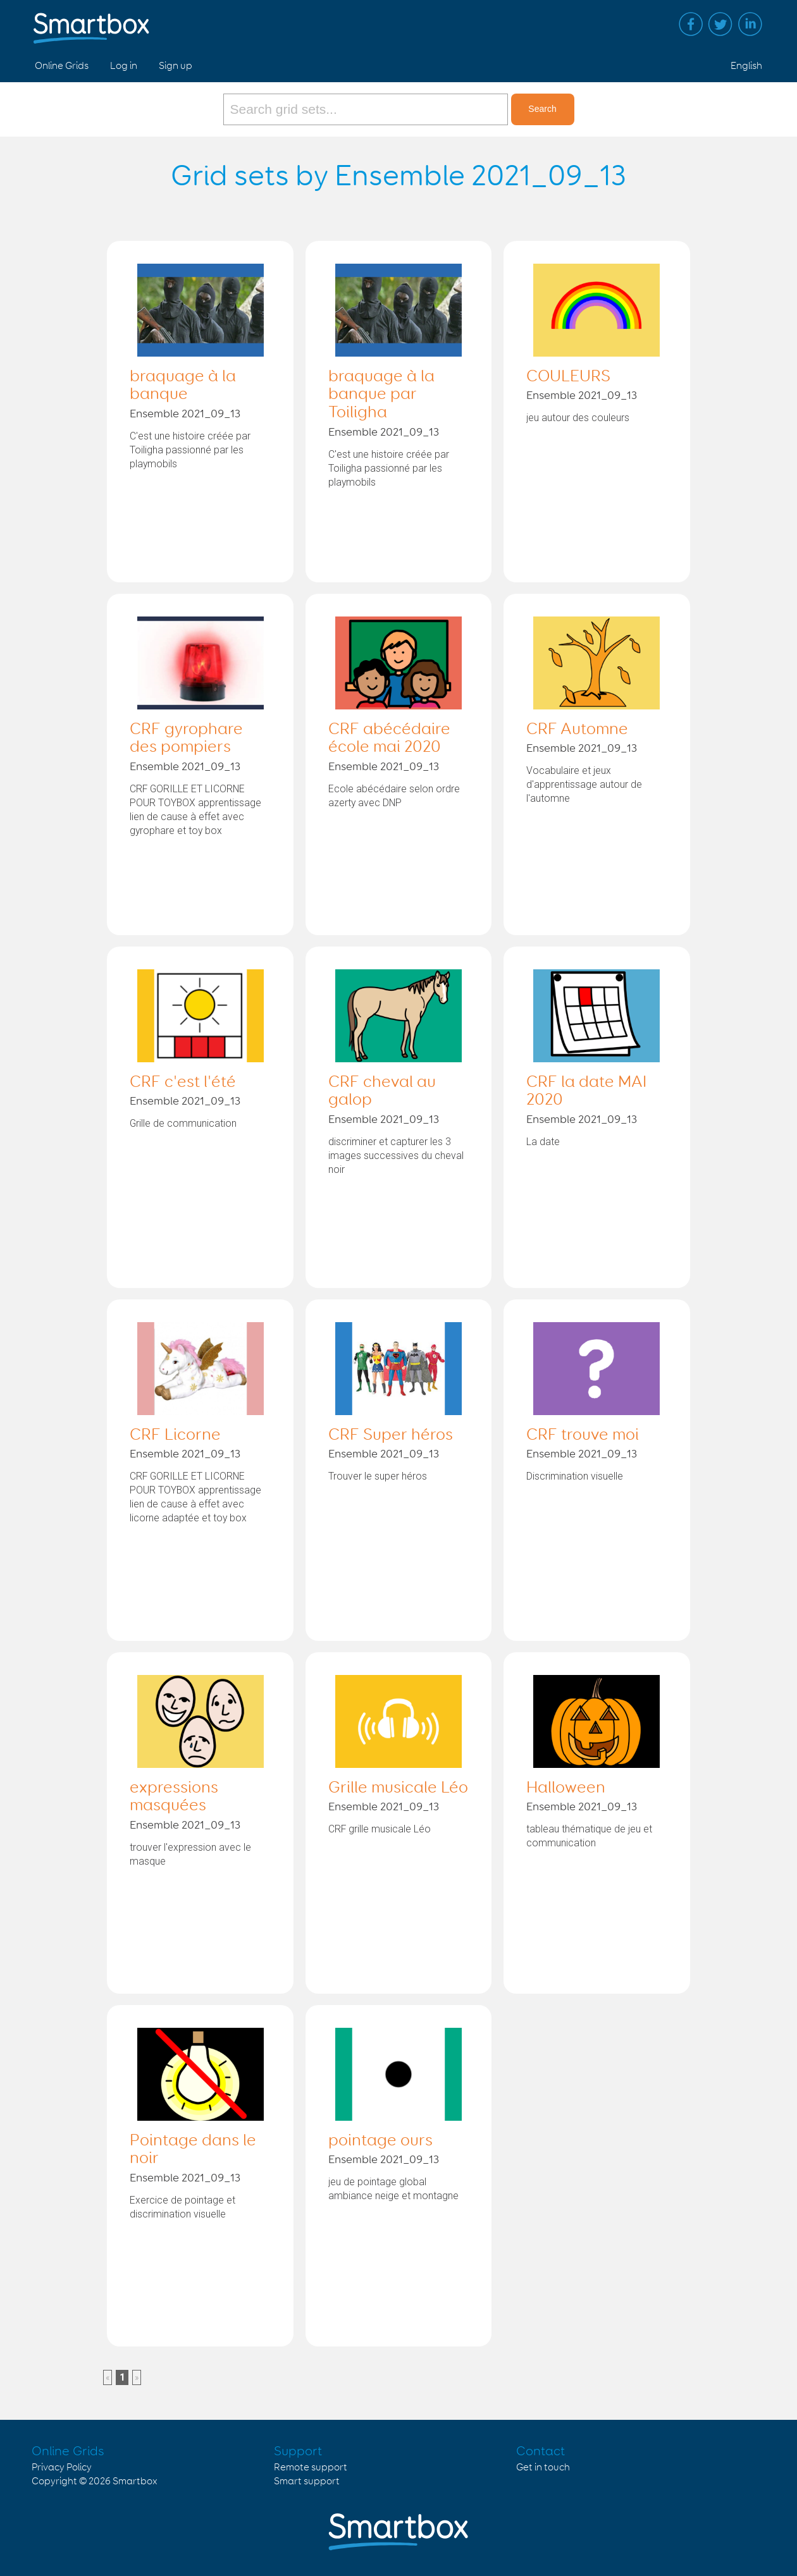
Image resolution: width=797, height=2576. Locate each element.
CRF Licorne (175, 1435)
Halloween (565, 1788)
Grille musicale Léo (398, 1788)
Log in (123, 66)
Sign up (175, 66)
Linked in (750, 24)
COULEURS (568, 377)
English (746, 66)
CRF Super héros (390, 1435)
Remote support (310, 2467)
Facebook (690, 24)
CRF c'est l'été (183, 1082)
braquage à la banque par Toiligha (381, 395)
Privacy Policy (62, 2467)
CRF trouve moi (582, 1435)
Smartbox (135, 2481)
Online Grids (62, 66)
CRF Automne (577, 729)
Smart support (307, 2481)
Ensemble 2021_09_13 (185, 414)
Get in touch (543, 2467)
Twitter (720, 24)
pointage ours (380, 2141)
